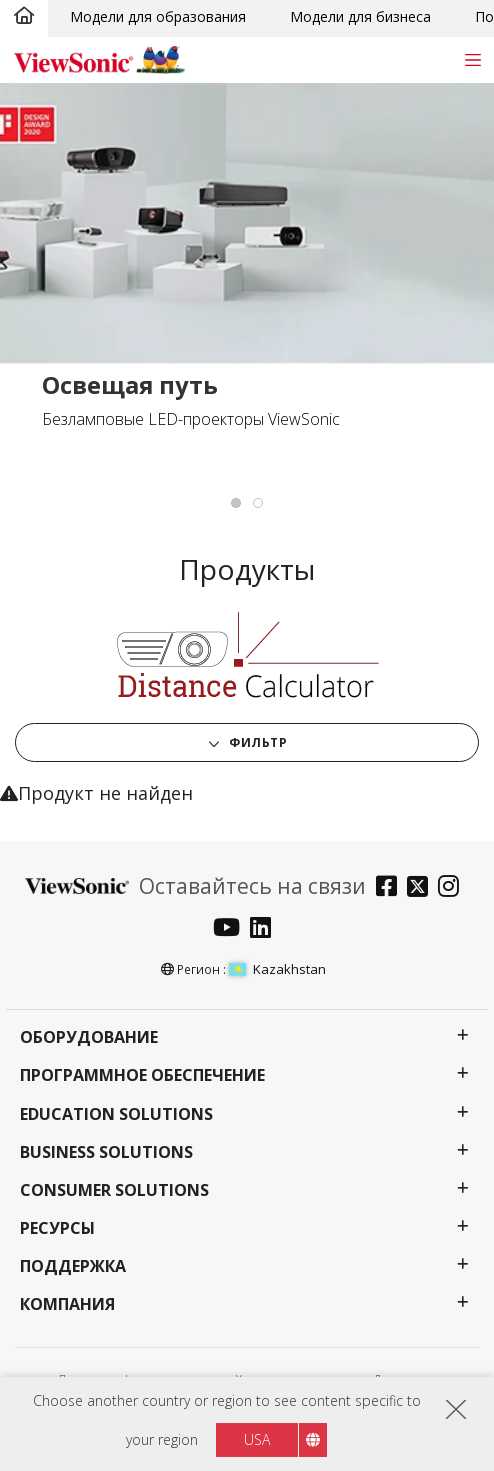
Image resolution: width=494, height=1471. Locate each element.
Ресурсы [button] (57, 1228)
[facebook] (391, 888)
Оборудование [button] (89, 1037)
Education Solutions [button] (116, 1114)
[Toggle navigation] (472, 59)
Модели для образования (158, 16)
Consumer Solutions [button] (114, 1190)
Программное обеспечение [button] (142, 1075)
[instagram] (453, 888)
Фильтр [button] (257, 742)
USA (257, 1439)
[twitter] (422, 888)
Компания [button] (67, 1304)
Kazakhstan (277, 969)
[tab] (236, 503)
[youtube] (231, 929)
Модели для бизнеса (360, 16)
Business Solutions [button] (106, 1152)
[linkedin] (265, 929)
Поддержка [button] (73, 1266)
